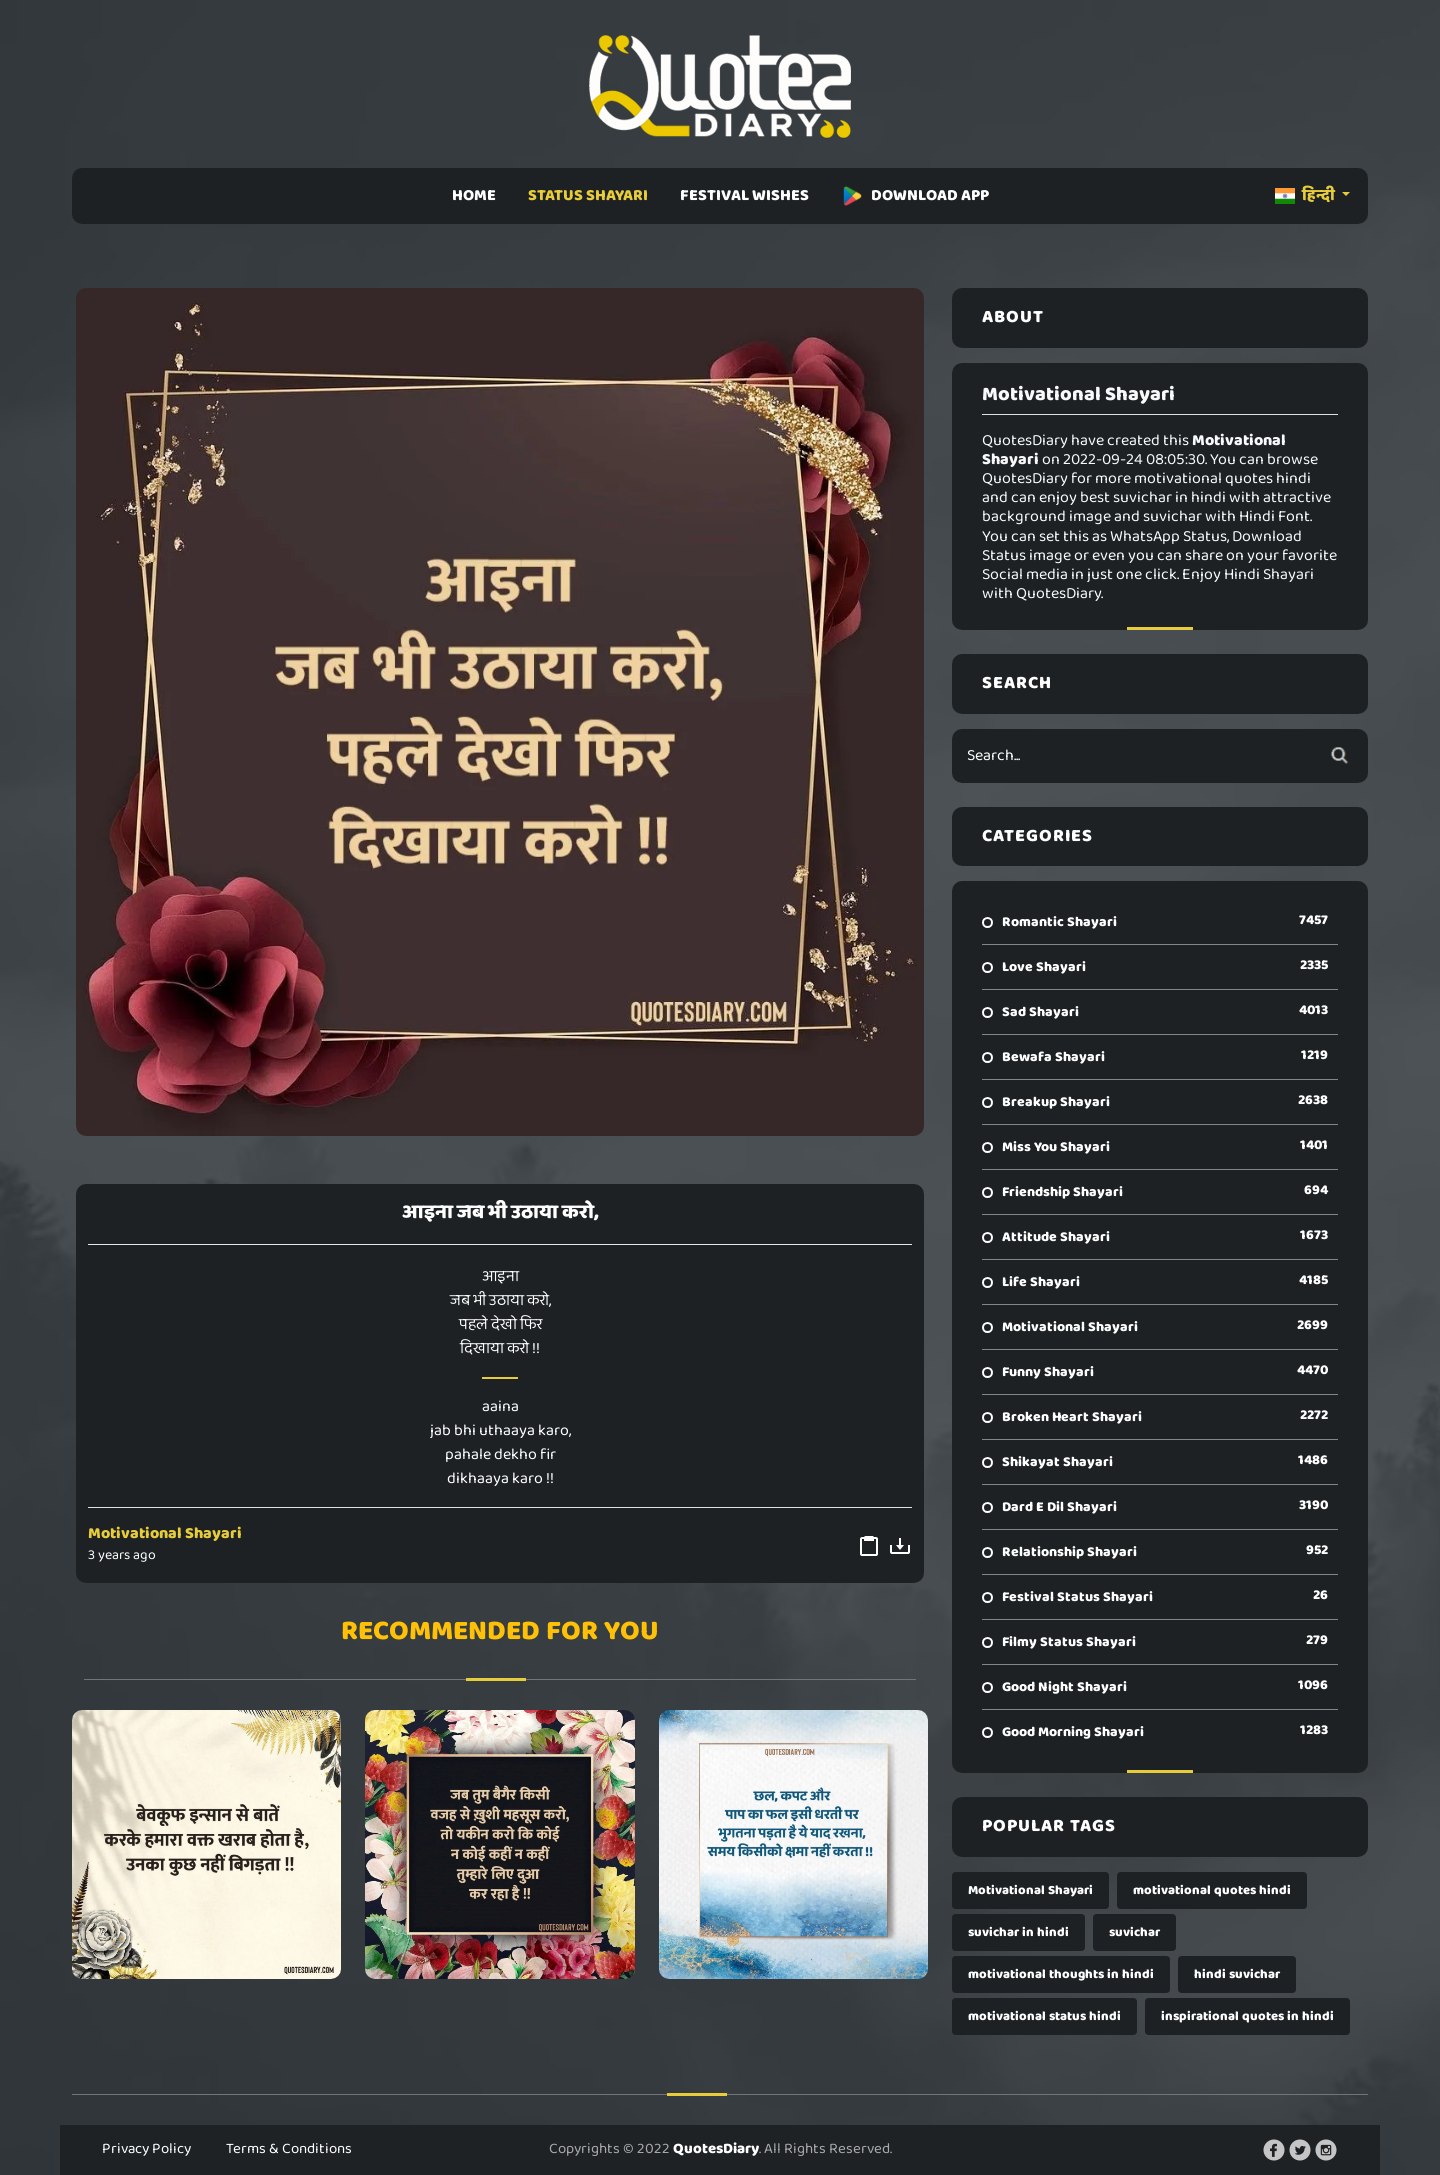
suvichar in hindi (1018, 1932)
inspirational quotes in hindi (1247, 2016)
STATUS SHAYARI (588, 195)
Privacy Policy (146, 2149)
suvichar (1134, 1932)
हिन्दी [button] (1306, 195)
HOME (474, 195)
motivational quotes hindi (1212, 1890)
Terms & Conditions (289, 2149)
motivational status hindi (1044, 2016)
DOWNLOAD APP (915, 195)
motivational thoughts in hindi (1061, 1974)
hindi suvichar (1237, 1974)
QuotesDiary (716, 2149)
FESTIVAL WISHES (744, 195)
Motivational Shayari (165, 1533)
